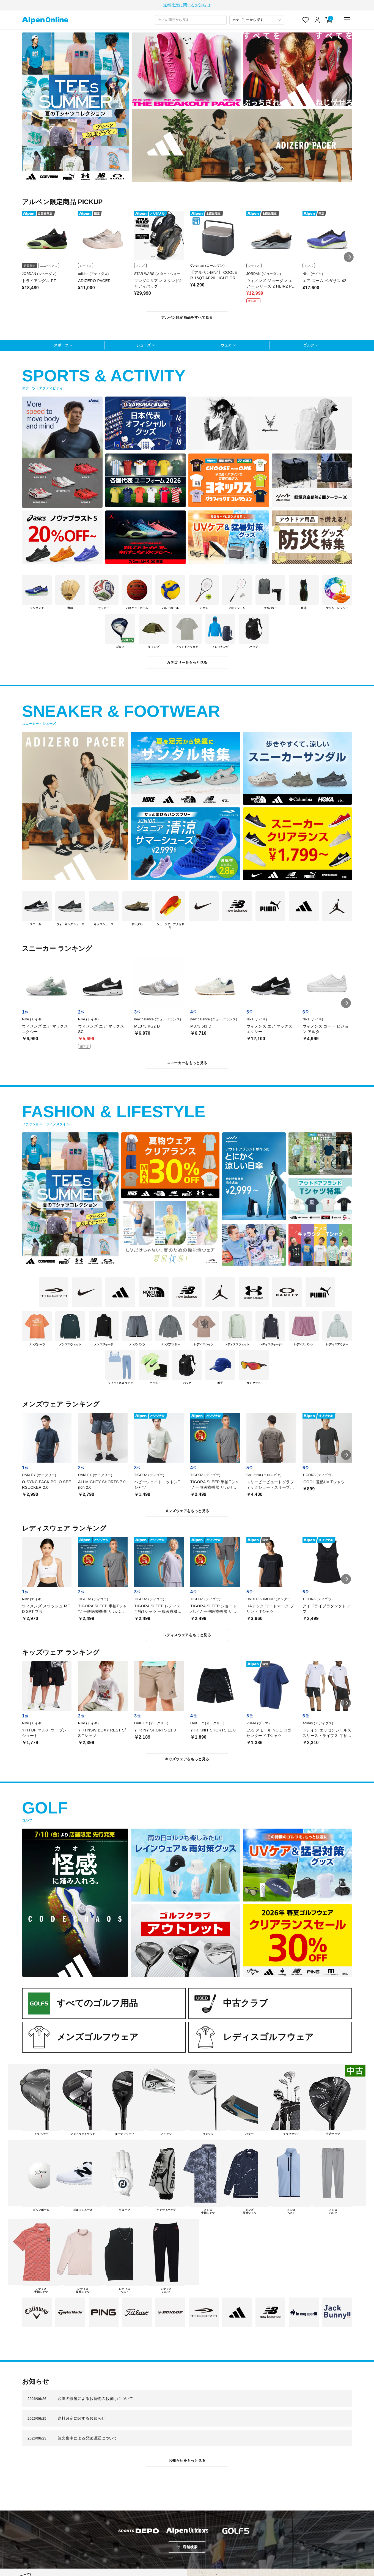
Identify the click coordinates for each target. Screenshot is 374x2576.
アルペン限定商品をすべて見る (187, 318)
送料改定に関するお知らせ (187, 5)
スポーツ (61, 346)
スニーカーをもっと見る (187, 1064)
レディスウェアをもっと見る (187, 1636)
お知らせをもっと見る (187, 2461)
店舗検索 (190, 2548)
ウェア (226, 346)
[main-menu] (347, 21)
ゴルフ (308, 346)
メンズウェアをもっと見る (187, 1512)
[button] (349, 258)
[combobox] (191, 21)
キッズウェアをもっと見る (187, 1760)
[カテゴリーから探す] (256, 21)
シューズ (143, 346)
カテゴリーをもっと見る (187, 663)
